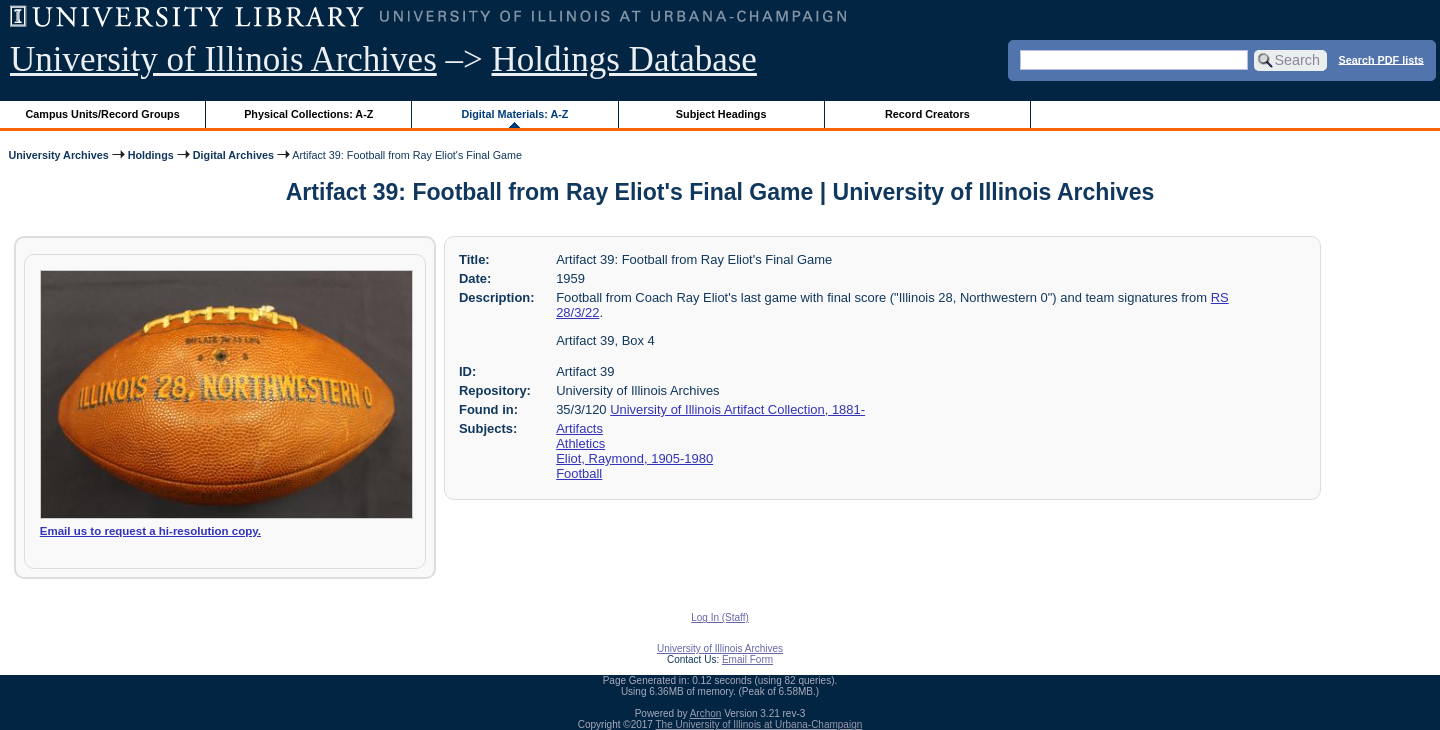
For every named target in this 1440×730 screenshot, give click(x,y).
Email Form (747, 659)
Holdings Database (624, 59)
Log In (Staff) (720, 617)
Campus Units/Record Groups (103, 114)
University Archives (58, 155)
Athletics (580, 443)
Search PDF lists (1381, 59)
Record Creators (927, 114)
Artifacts (579, 428)
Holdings (151, 155)
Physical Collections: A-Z (308, 114)
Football (579, 473)
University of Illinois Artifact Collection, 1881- (737, 409)
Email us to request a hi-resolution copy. (150, 531)
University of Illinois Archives (223, 59)
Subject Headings (721, 114)
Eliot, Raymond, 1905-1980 (634, 458)
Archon (706, 713)
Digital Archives (233, 155)
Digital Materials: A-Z (514, 114)
